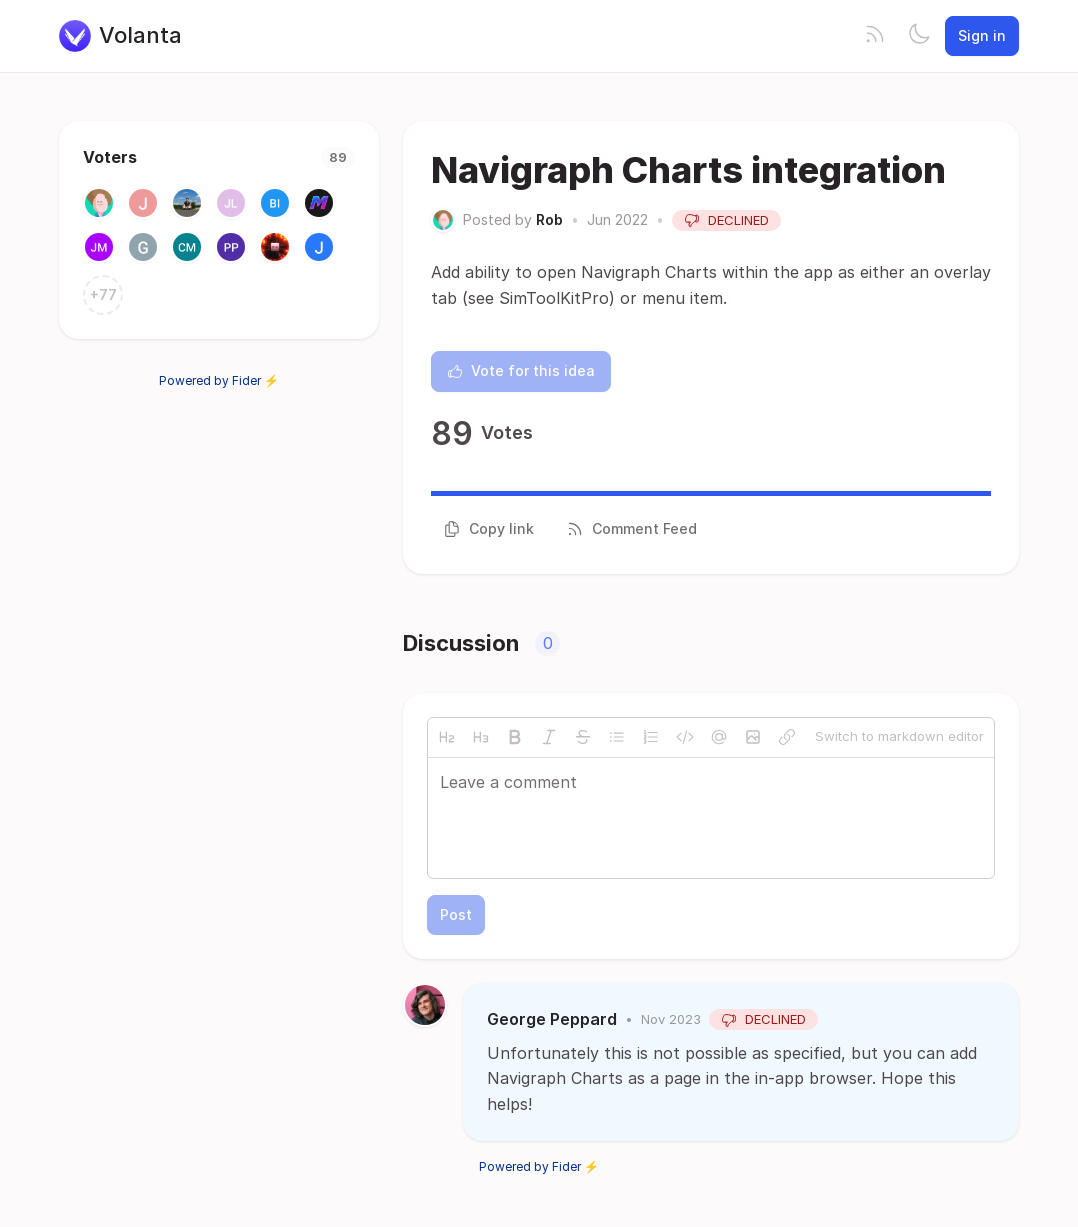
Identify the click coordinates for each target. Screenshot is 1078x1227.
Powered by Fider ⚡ (219, 380)
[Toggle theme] (919, 36)
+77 (103, 294)
